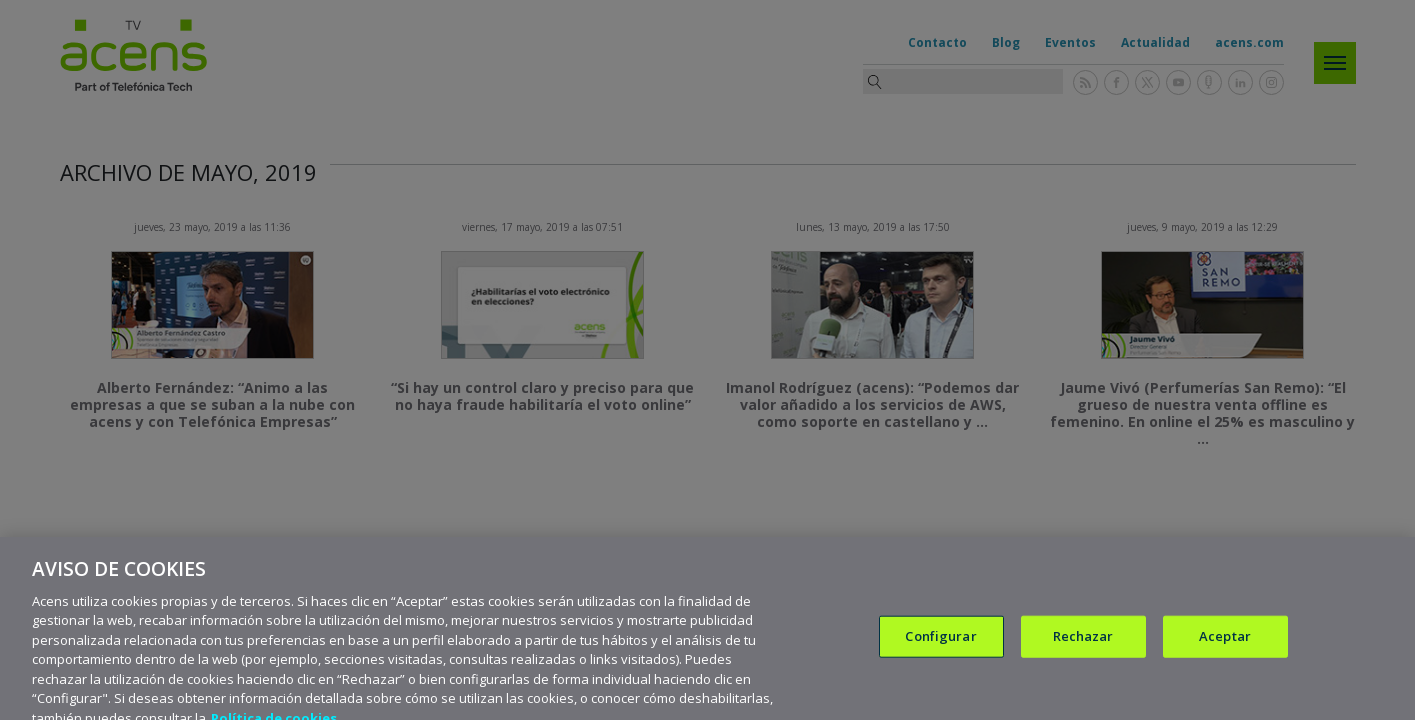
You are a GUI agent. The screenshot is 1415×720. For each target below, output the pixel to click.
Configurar (940, 648)
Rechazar (1083, 648)
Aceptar (1225, 648)
